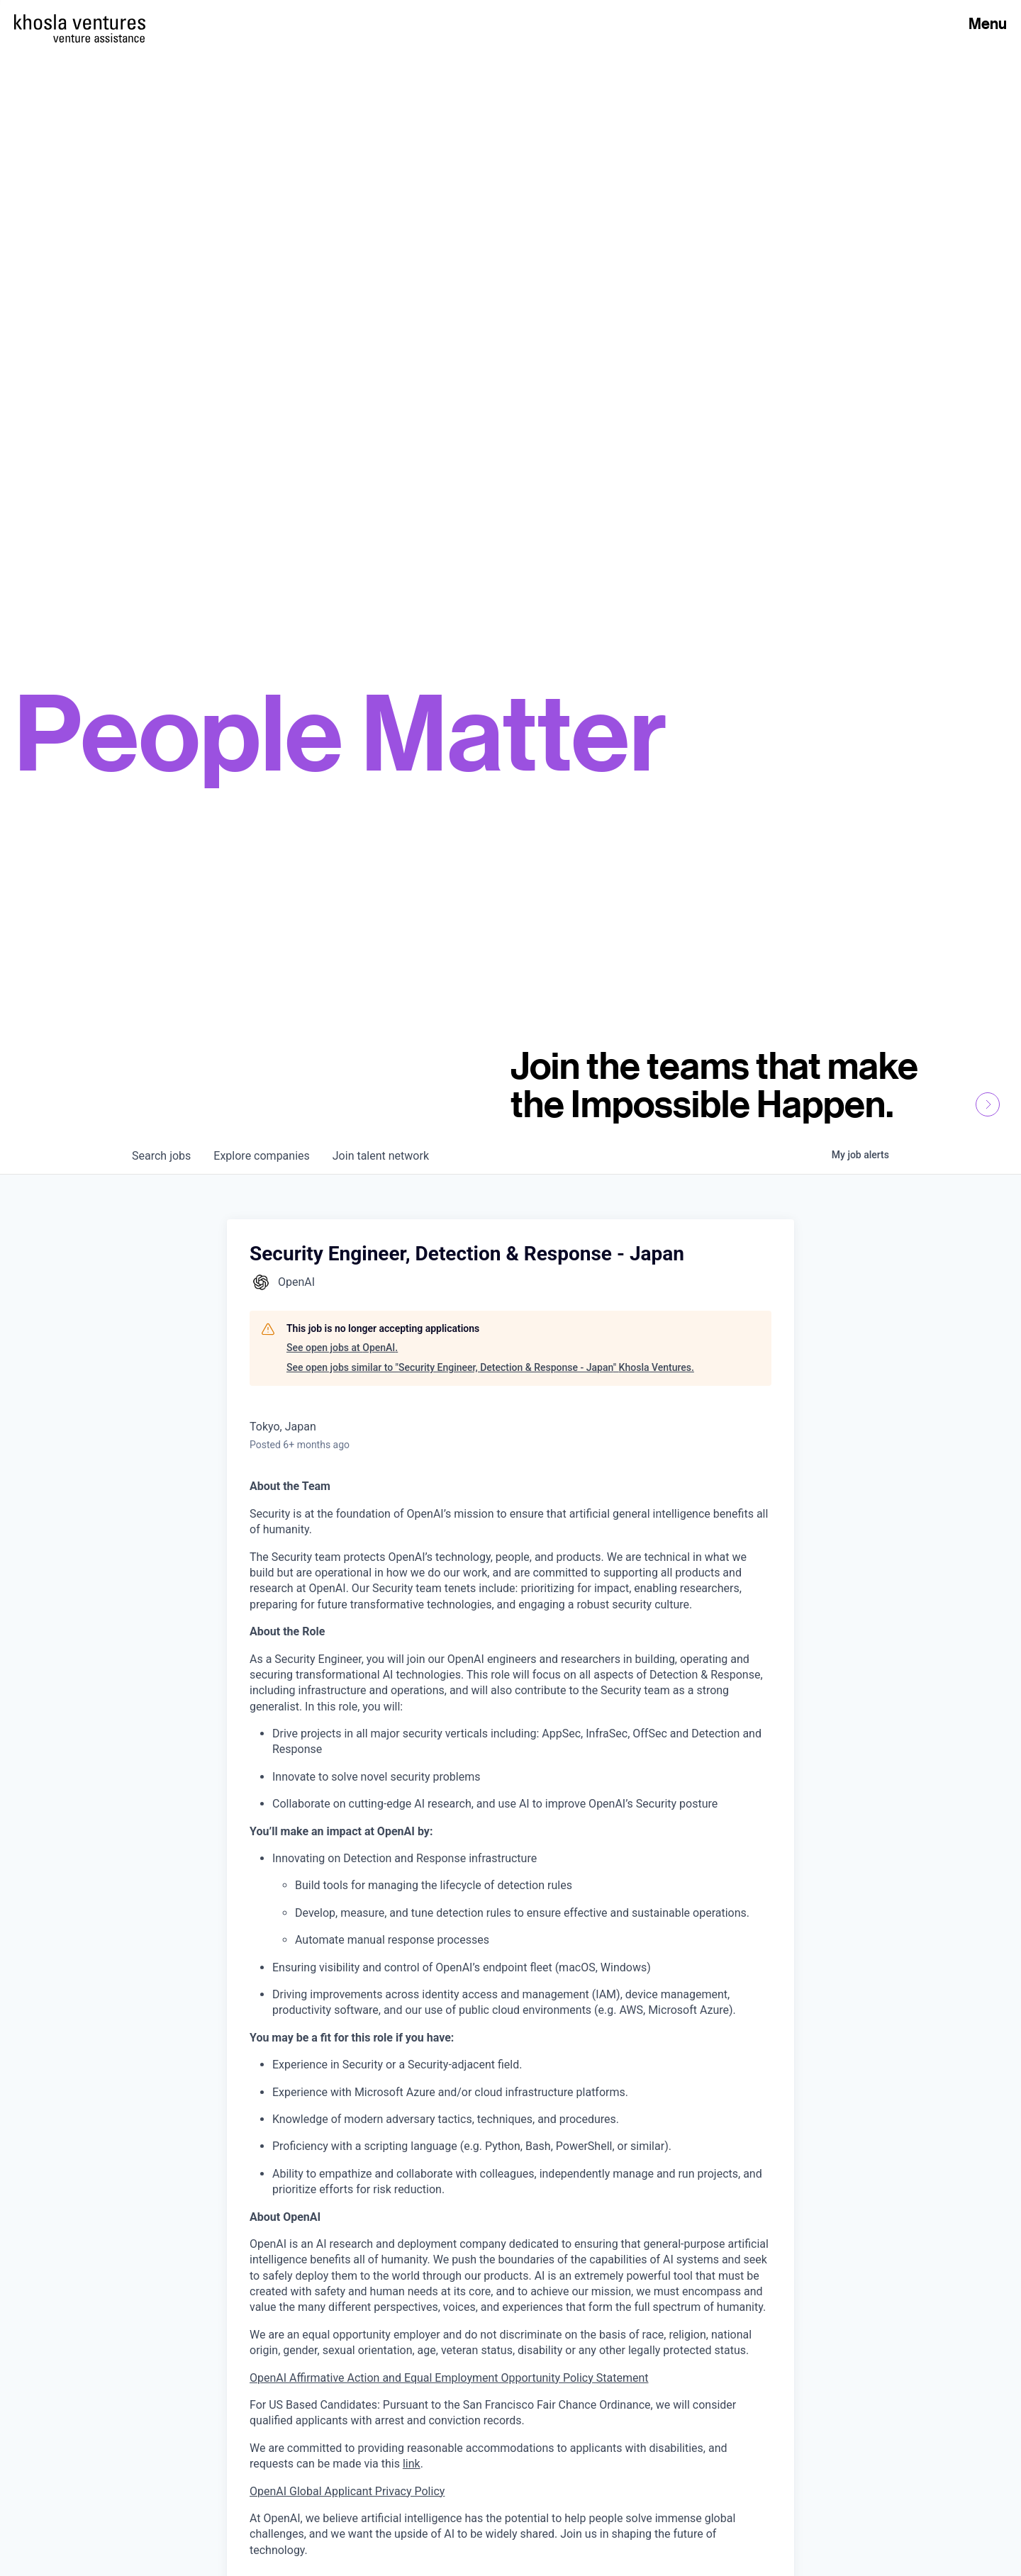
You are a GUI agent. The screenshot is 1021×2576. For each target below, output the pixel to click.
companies (261, 1156)
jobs (161, 1156)
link (411, 2463)
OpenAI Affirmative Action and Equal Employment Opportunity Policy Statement (449, 2378)
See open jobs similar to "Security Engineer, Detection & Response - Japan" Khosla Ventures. (490, 1367)
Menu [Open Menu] (988, 23)
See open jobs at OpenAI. (342, 1347)
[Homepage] (79, 22)
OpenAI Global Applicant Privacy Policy (347, 2491)
